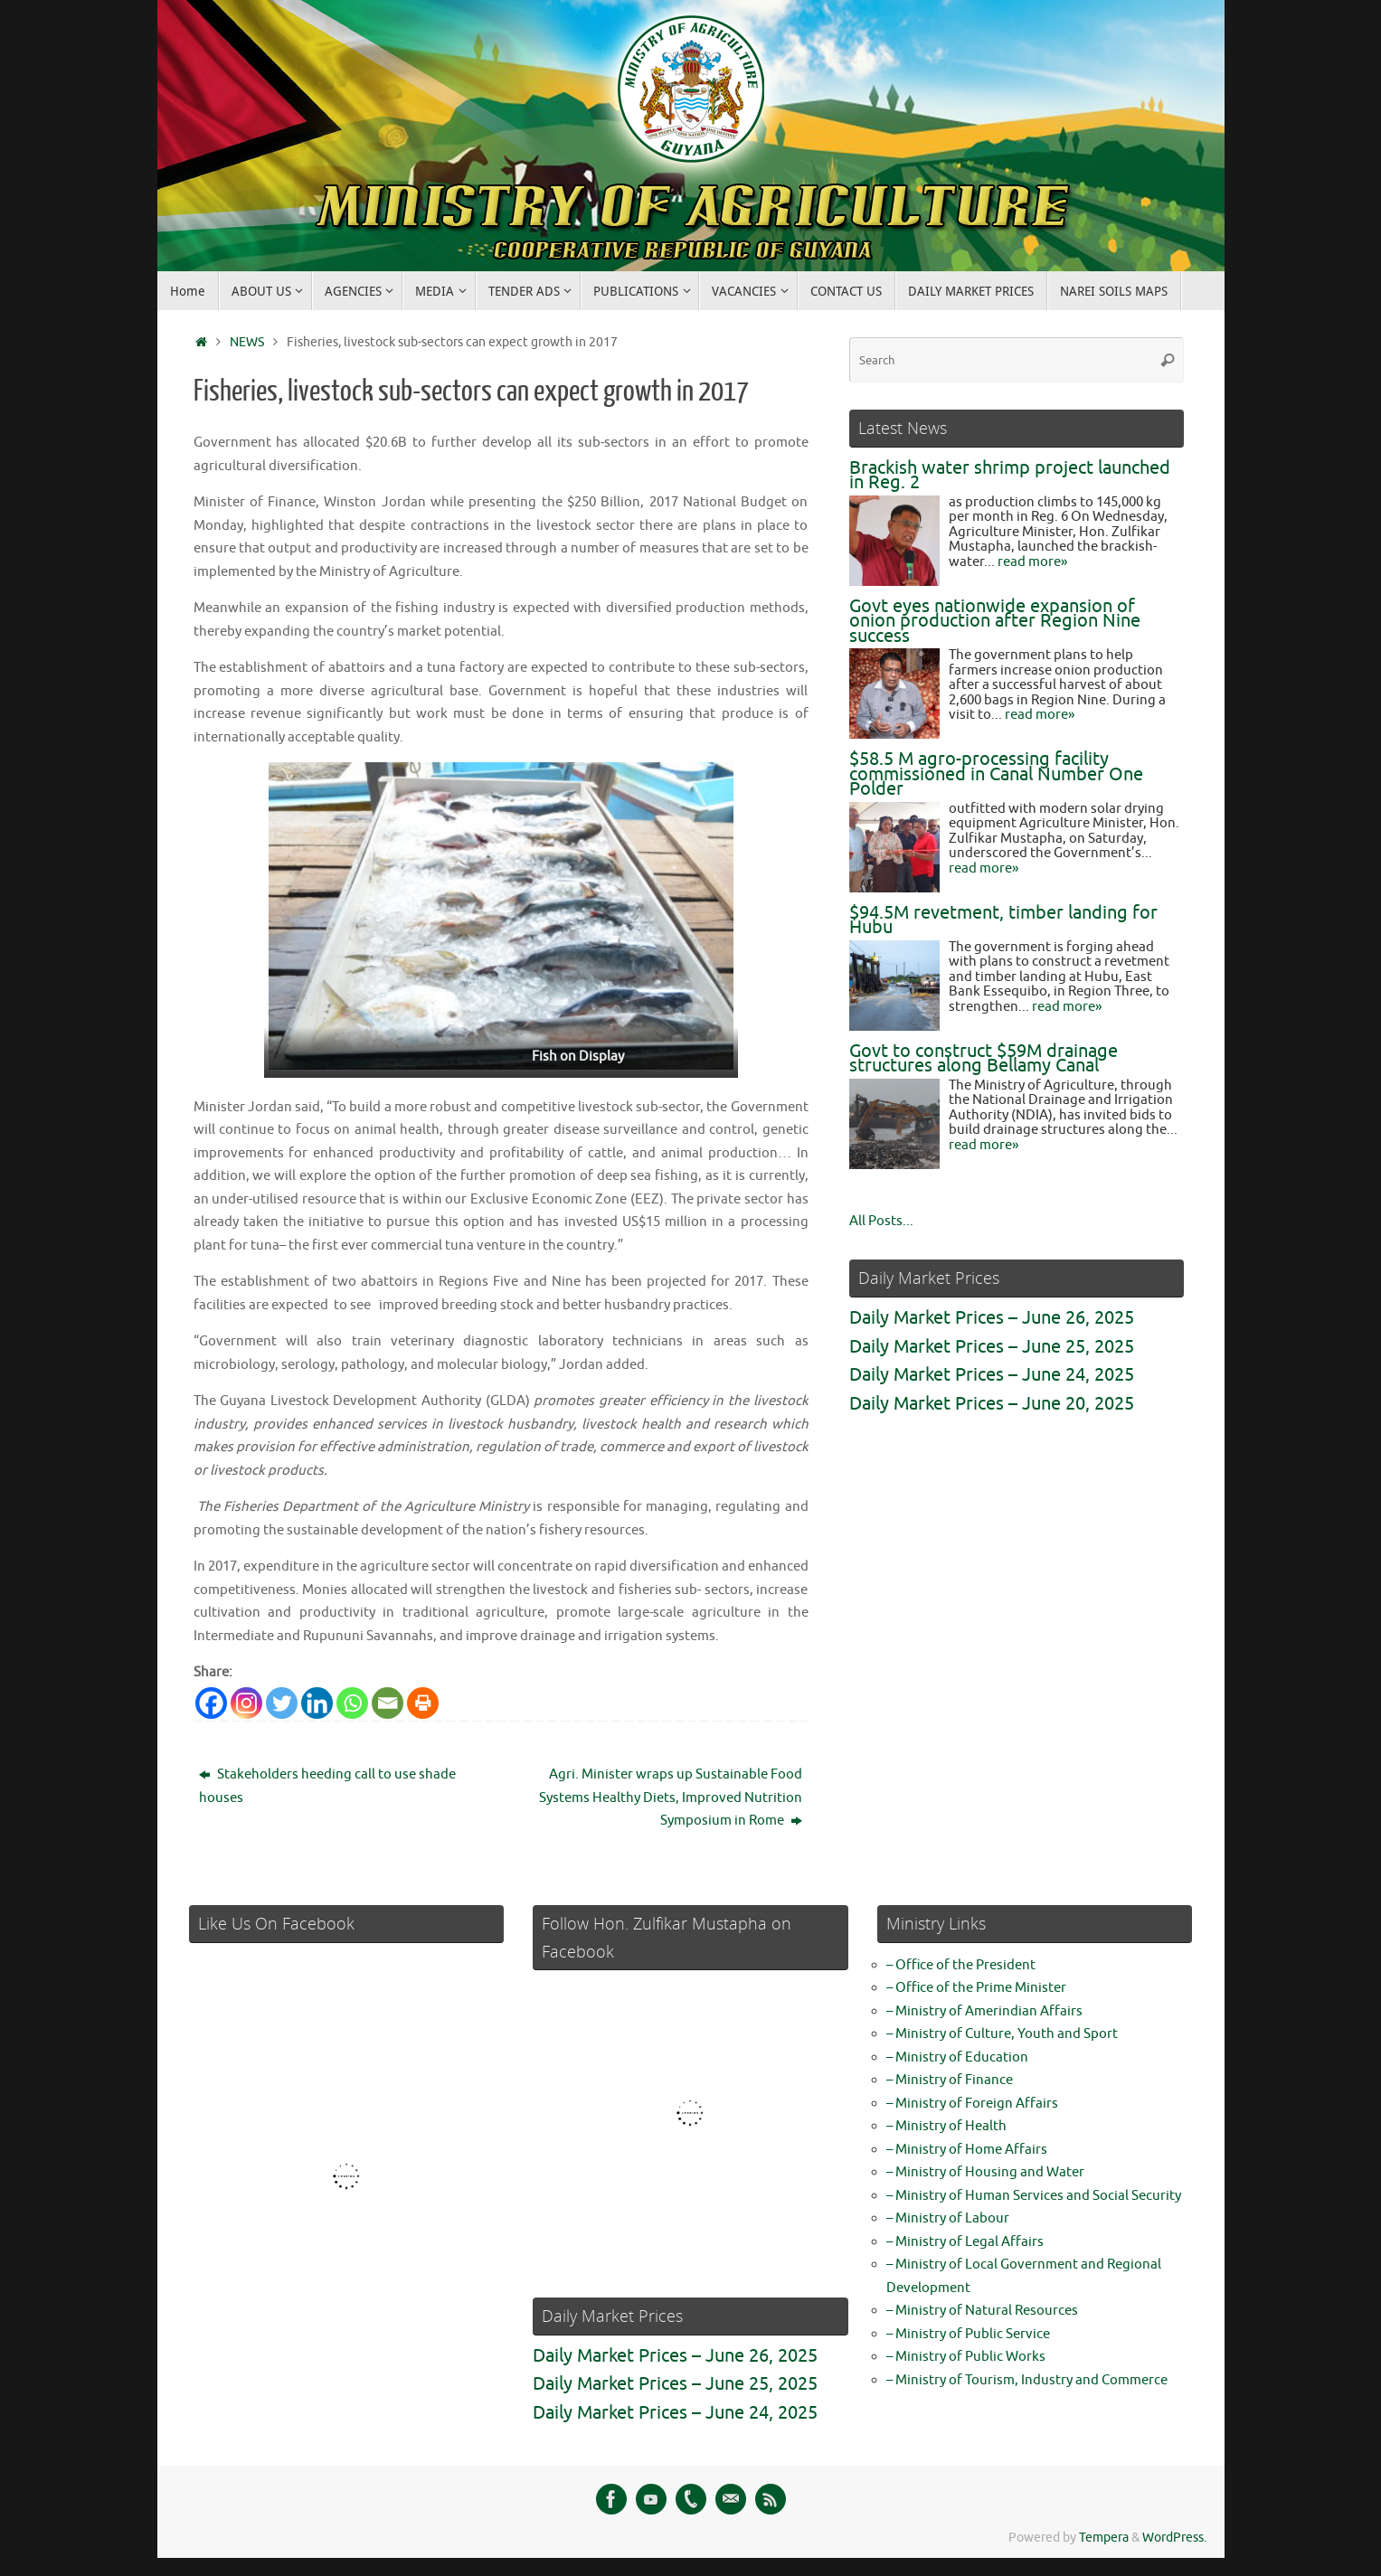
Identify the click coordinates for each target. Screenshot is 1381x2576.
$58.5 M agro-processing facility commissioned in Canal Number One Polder (996, 774)
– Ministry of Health (946, 2126)
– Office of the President (961, 1965)
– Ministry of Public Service (968, 2334)
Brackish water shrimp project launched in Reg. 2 (1009, 476)
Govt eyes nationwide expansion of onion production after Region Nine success (994, 621)
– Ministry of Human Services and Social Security (1033, 2195)
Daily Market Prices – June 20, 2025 (991, 1403)
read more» (1032, 562)
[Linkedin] (317, 1703)
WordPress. (1174, 2537)
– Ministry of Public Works (965, 2356)
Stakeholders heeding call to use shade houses (327, 1786)
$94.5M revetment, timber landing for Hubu (1003, 920)
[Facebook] (211, 1703)
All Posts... (881, 1221)
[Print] (423, 1703)
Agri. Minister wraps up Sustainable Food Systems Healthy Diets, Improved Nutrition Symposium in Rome (670, 1797)
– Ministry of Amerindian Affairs (984, 2011)
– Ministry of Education (957, 2057)
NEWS (247, 342)
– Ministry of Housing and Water (985, 2172)
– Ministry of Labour (947, 2218)
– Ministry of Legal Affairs (965, 2241)
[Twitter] (282, 1703)
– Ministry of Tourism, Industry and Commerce (1027, 2380)
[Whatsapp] (352, 1703)
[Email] (387, 1703)
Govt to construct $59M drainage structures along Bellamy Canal (983, 1059)
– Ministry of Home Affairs (966, 2149)
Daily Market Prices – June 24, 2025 (991, 1374)
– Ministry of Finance (949, 2080)
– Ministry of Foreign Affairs (972, 2103)
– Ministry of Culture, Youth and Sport (1002, 2034)
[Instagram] (246, 1703)
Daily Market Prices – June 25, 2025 (991, 1346)
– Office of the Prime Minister (976, 1987)
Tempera (1104, 2537)
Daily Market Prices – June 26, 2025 (991, 1318)
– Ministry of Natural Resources (982, 2310)
